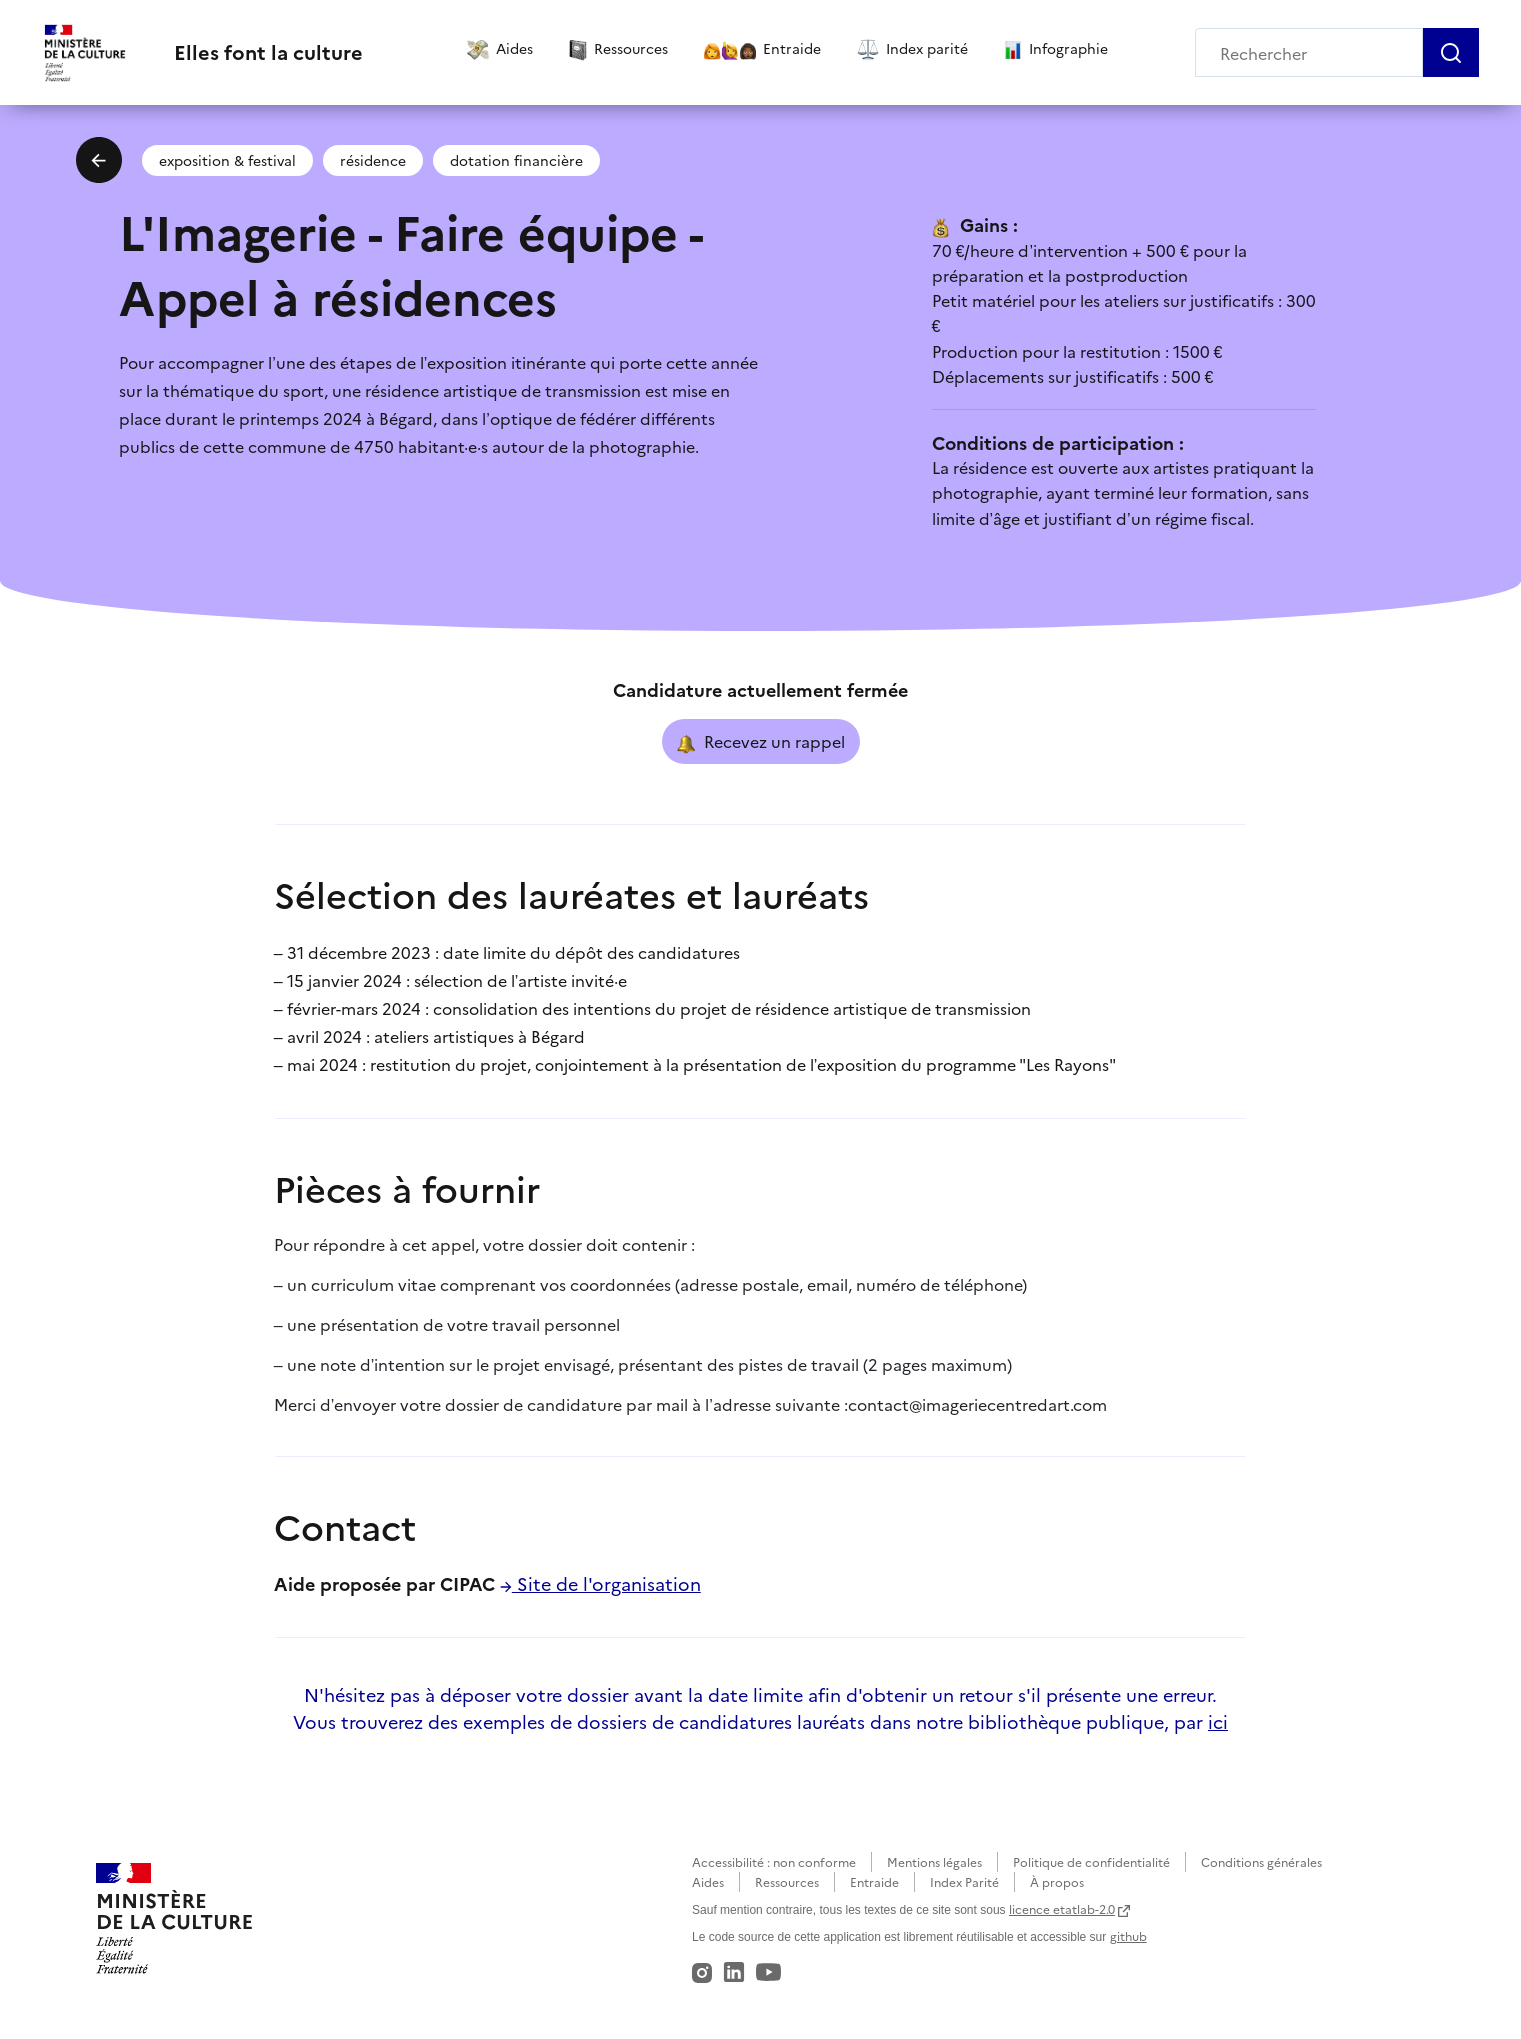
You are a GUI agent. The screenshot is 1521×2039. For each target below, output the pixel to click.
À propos (1057, 1881)
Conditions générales (1261, 1861)
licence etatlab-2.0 (1062, 1908)
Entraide (874, 1881)
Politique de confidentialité (1091, 1861)
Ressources (787, 1881)
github (1128, 1935)
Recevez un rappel (761, 742)
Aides (708, 1881)
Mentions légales (934, 1861)
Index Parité (964, 1881)
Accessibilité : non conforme (774, 1861)
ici (1218, 1721)
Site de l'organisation (600, 1583)
